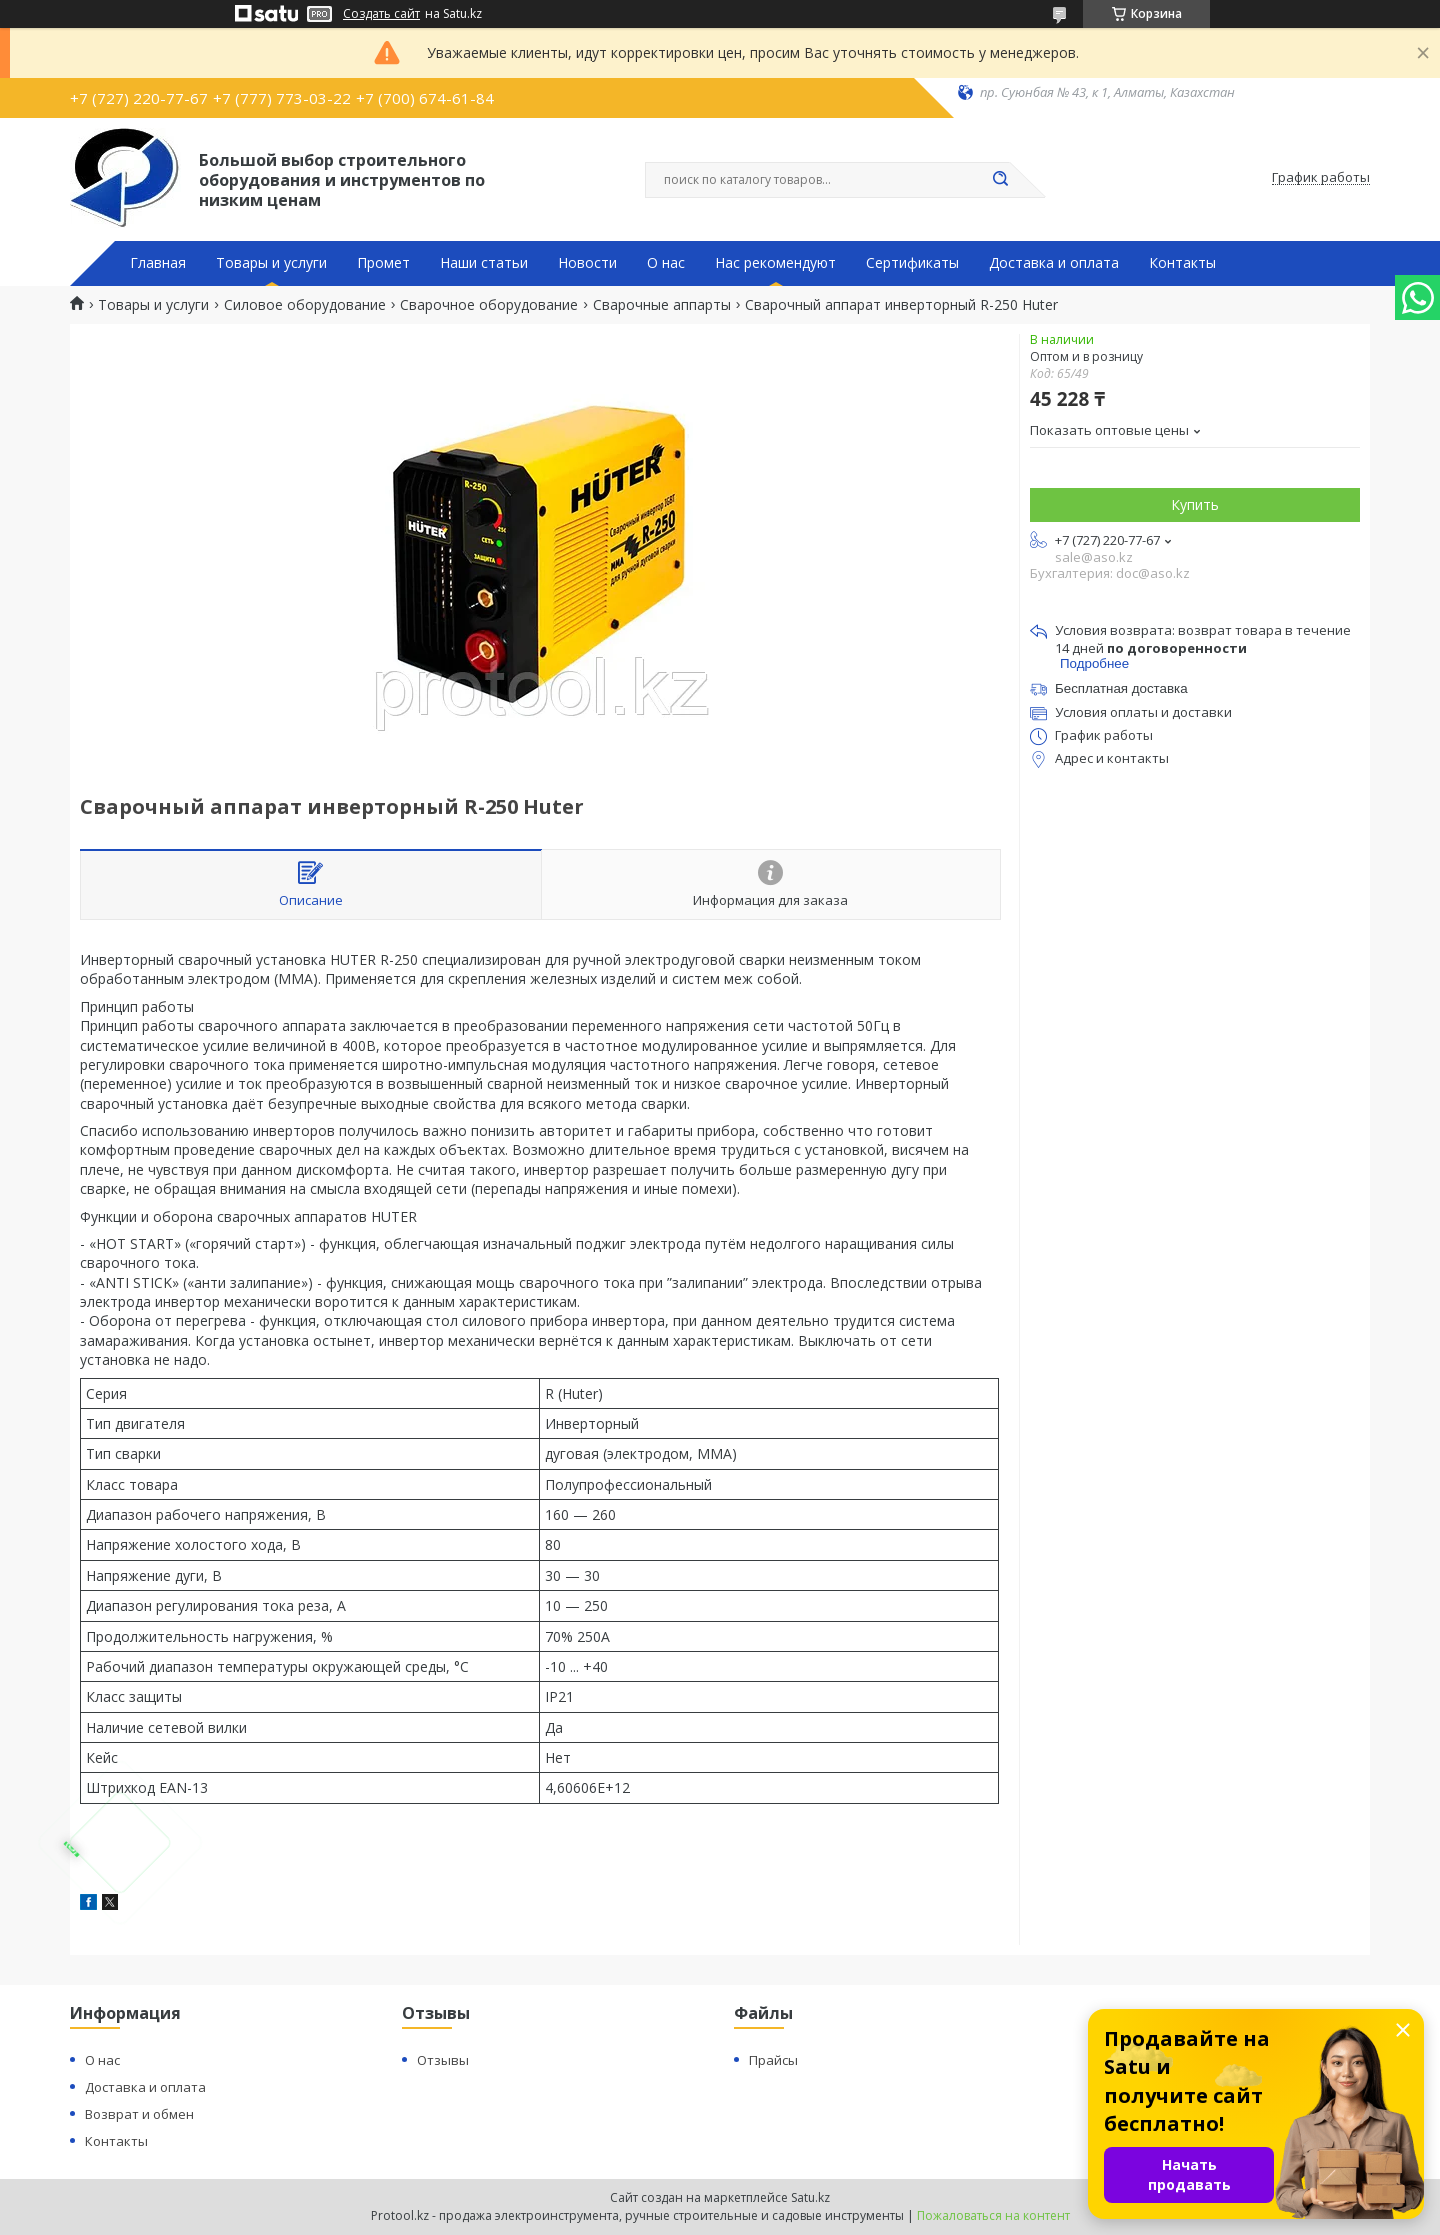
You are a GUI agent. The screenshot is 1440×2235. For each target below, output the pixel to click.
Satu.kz (810, 2197)
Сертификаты (912, 263)
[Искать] (1000, 180)
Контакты (1182, 263)
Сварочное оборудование (489, 305)
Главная (158, 263)
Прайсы (773, 2060)
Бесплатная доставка (1121, 688)
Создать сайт (381, 14)
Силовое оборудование (305, 305)
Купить (1195, 504)
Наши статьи (484, 263)
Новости (587, 263)
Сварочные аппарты (662, 305)
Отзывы (443, 2060)
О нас (666, 263)
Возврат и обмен (139, 2114)
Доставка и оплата (1054, 263)
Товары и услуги (271, 263)
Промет (383, 263)
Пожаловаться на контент (993, 2215)
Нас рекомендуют (775, 263)
